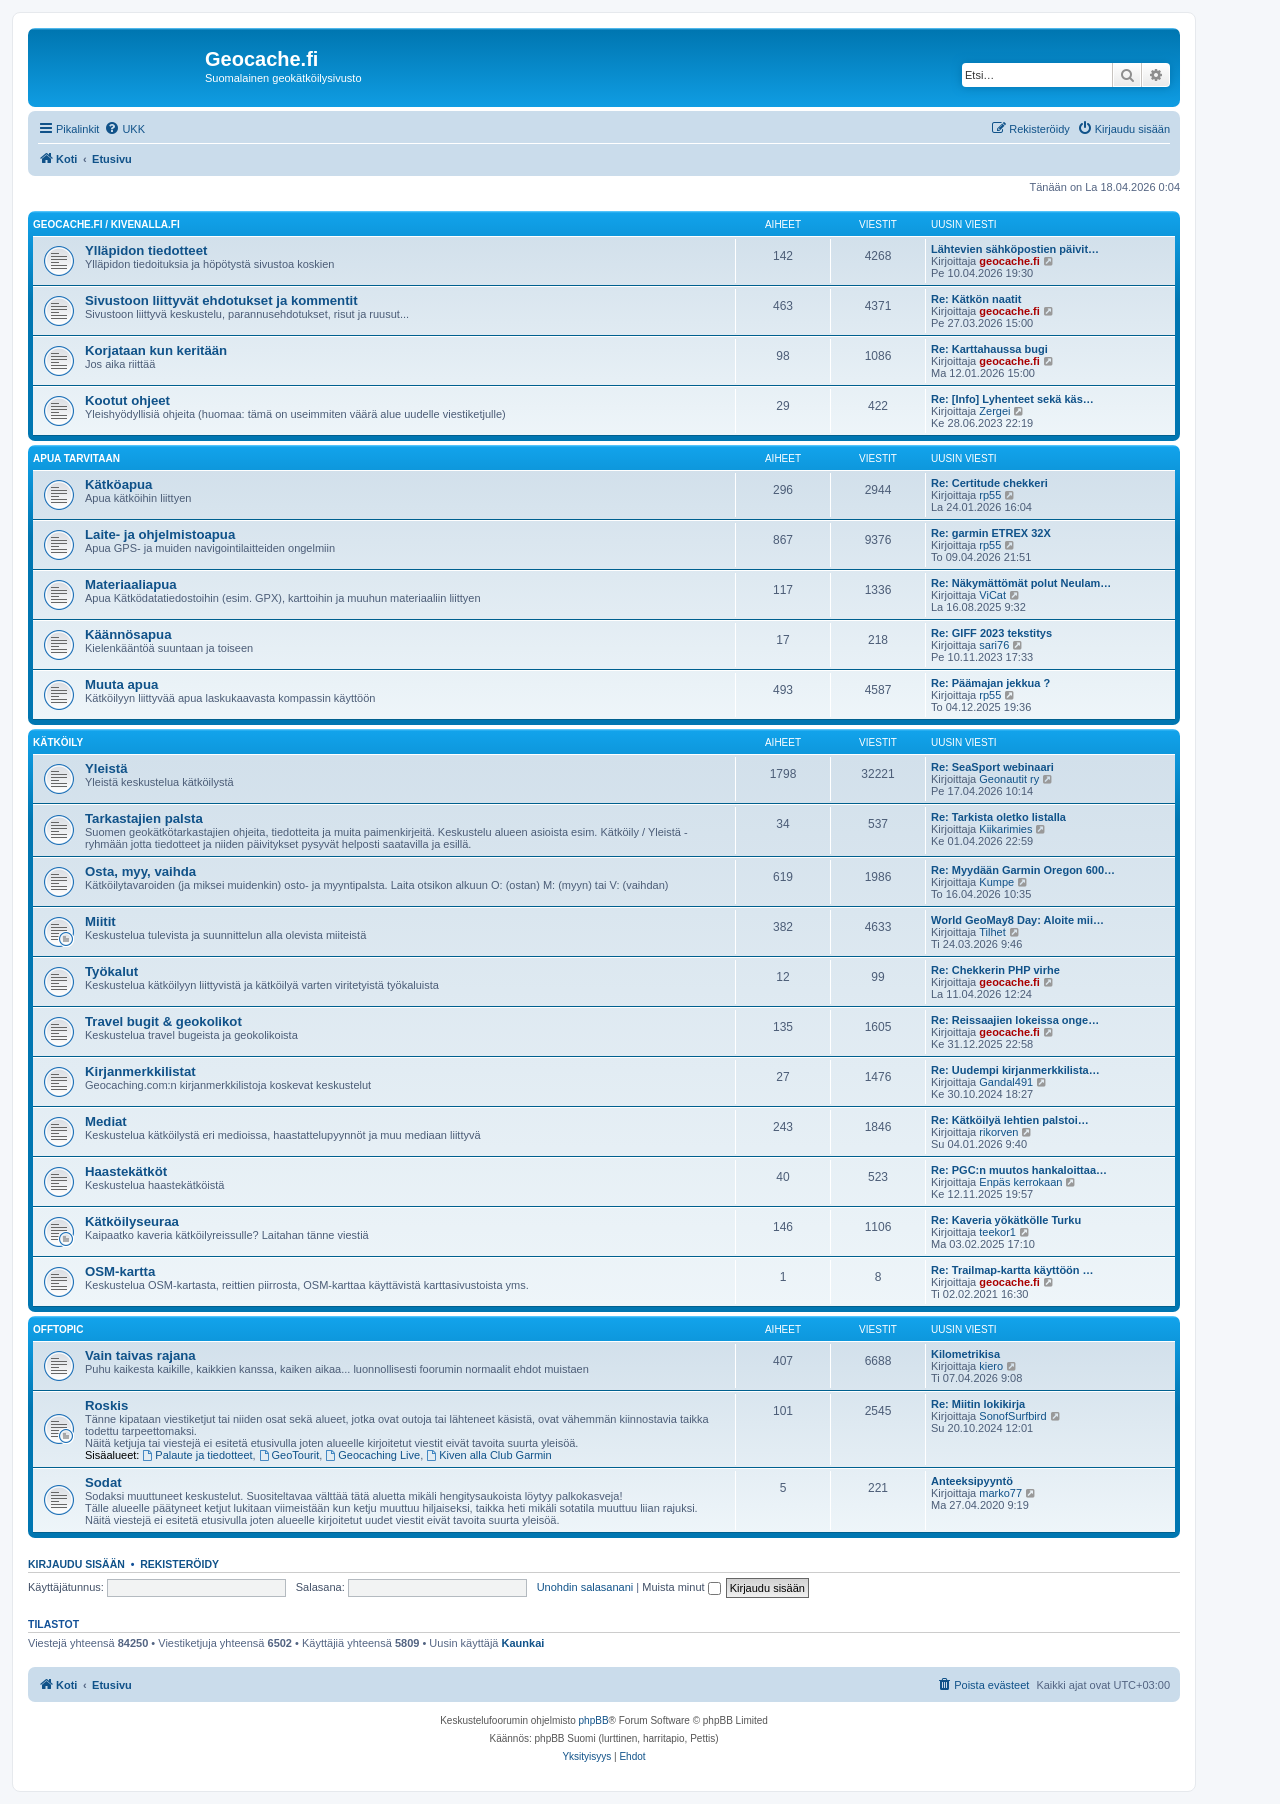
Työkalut (111, 971)
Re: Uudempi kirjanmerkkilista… (1015, 1070)
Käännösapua (128, 634)
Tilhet (992, 932)
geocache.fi (1009, 261)
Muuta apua (121, 684)
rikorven (998, 1132)
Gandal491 (1006, 1082)
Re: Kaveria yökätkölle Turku (1006, 1220)
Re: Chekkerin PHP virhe (995, 970)
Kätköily (58, 742)
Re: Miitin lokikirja (978, 1404)
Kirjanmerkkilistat (140, 1071)
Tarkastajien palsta (144, 818)
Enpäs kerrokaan (1020, 1182)
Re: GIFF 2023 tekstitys (991, 633)
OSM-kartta (120, 1271)
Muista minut (681, 1587)
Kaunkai (523, 1643)
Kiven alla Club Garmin (488, 1455)
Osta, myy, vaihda (140, 871)
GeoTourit (289, 1455)
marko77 (1000, 1493)
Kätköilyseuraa (132, 1221)
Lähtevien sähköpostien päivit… (1015, 249)
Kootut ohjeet (127, 400)
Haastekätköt (126, 1171)
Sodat (103, 1482)
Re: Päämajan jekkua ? (990, 683)
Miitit (100, 921)
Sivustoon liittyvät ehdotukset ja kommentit (221, 300)
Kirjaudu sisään (76, 1564)
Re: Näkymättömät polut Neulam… (1021, 583)
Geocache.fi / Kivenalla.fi (106, 224)
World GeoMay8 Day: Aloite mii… (1017, 920)
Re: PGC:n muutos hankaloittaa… (1019, 1170)
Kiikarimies (1005, 829)
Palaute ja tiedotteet (198, 1455)
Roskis (106, 1405)
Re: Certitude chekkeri (989, 483)
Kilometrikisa (965, 1354)
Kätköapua (118, 484)
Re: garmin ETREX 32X (991, 533)
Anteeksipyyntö (972, 1481)
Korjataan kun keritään (156, 350)
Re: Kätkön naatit (976, 299)
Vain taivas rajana (140, 1355)
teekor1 (997, 1232)
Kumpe (996, 882)
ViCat (992, 595)
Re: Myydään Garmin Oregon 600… (1023, 870)
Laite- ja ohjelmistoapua (160, 534)
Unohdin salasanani (585, 1587)
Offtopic (58, 1329)
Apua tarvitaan (76, 458)
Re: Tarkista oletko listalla (998, 817)
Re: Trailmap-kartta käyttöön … (1012, 1270)
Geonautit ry (1009, 779)
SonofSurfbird (1012, 1416)
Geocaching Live (372, 1455)
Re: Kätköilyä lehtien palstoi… (1010, 1120)
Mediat (106, 1121)
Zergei (994, 411)
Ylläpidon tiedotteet (146, 250)
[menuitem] (124, 129)
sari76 (994, 645)
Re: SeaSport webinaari (992, 767)
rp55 (990, 495)
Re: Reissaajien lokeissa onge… (1015, 1020)
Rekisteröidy (179, 1564)
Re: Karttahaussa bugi (989, 349)
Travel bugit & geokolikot (163, 1021)
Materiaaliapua (131, 584)
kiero (991, 1366)
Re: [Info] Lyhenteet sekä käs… (1012, 399)
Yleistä (106, 768)
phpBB (594, 1720)
